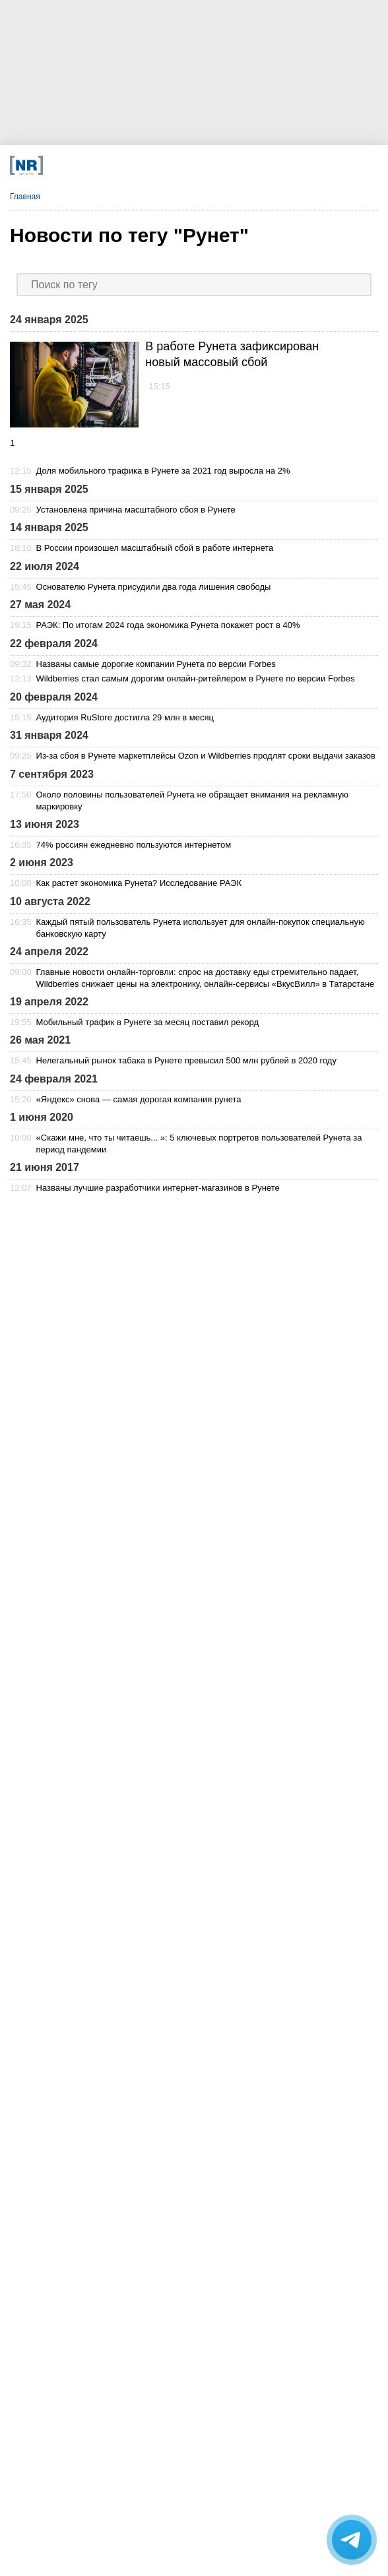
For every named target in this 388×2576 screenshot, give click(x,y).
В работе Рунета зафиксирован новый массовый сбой (232, 354)
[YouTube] (199, 165)
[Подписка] (277, 165)
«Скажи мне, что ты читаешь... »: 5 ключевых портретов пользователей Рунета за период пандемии (199, 1143)
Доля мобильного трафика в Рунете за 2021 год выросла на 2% (163, 471)
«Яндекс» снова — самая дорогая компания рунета (139, 1099)
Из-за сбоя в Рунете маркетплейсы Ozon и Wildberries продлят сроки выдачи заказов (205, 756)
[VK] (122, 165)
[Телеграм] (83, 165)
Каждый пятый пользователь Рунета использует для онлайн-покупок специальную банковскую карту (200, 928)
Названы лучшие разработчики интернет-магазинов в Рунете (158, 1188)
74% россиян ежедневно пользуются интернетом (134, 845)
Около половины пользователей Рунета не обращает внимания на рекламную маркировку (192, 800)
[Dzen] (161, 165)
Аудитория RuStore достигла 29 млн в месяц (125, 717)
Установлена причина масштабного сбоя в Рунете (136, 510)
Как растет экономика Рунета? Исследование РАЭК (139, 883)
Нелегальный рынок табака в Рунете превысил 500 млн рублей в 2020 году (186, 1060)
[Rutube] (238, 165)
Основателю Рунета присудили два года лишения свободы (153, 587)
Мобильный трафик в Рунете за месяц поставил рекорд (147, 1022)
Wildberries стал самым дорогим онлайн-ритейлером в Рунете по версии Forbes (195, 678)
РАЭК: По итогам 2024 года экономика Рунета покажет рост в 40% (168, 625)
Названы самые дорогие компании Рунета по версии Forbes (156, 664)
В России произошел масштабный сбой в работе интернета (155, 548)
